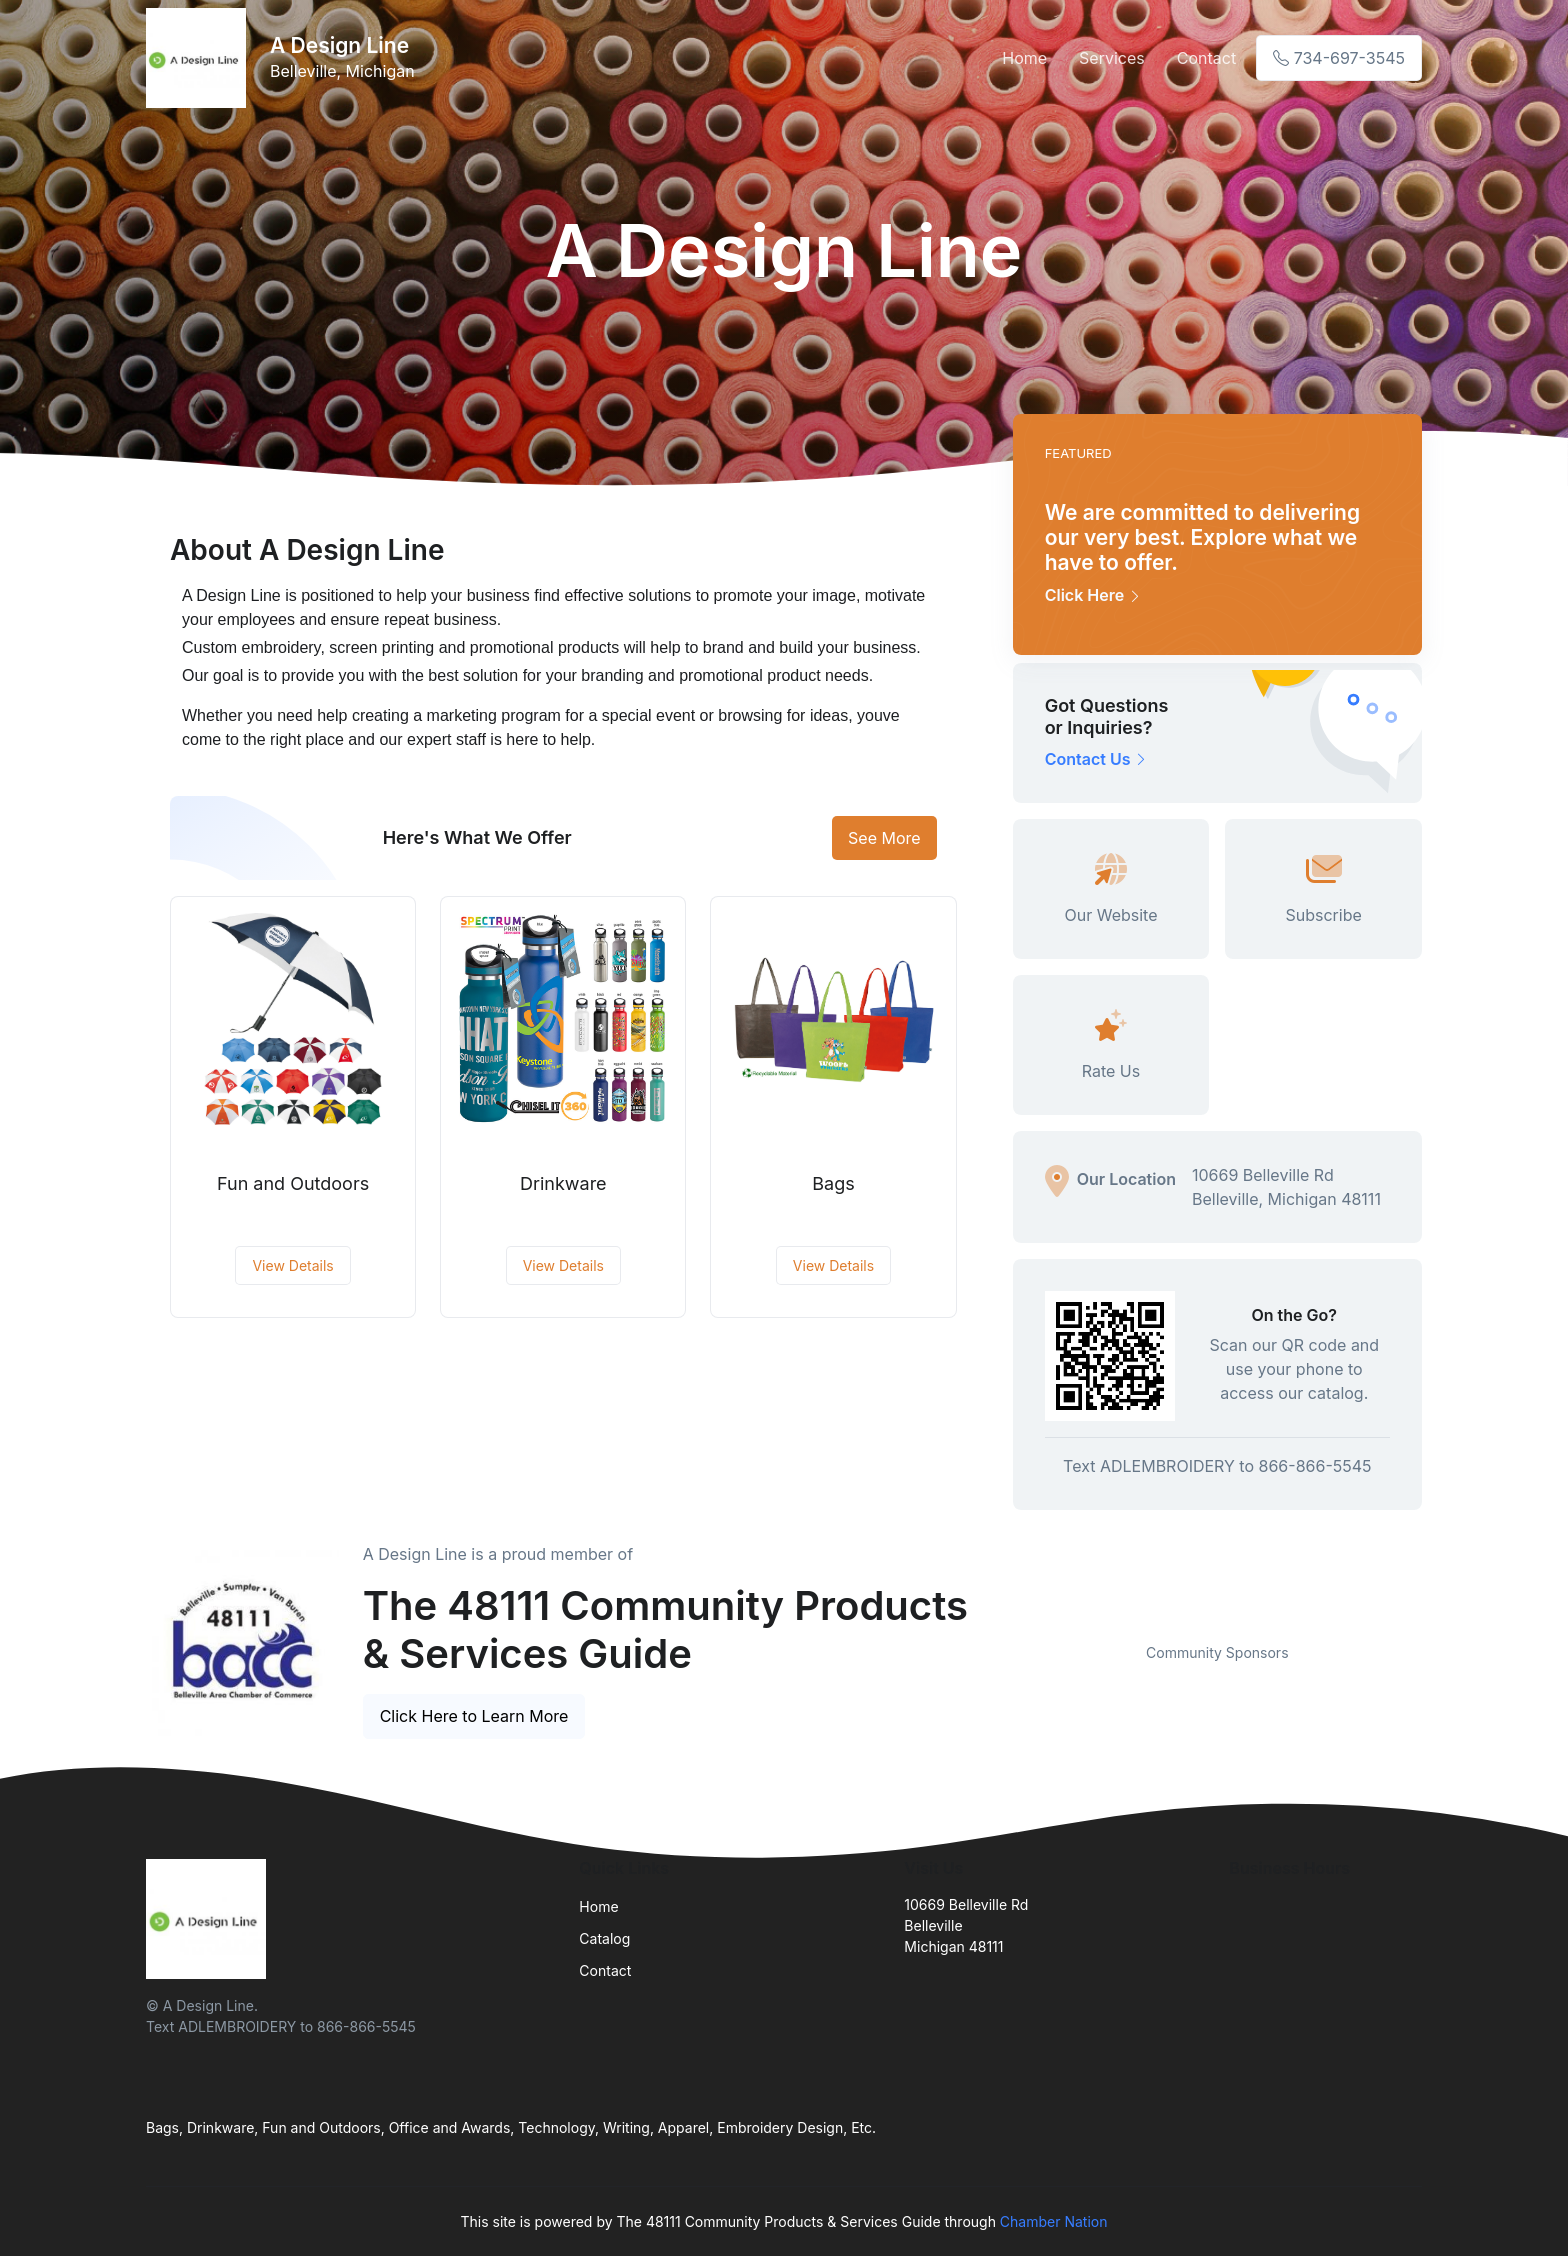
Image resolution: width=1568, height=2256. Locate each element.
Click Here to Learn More (474, 1716)
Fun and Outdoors (293, 1183)
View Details (292, 1265)
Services (1112, 58)
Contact (1206, 58)
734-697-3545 (1339, 58)
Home (1024, 58)
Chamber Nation (1054, 2221)
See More (884, 838)
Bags (833, 1183)
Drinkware (563, 1183)
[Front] (200, 58)
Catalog (604, 1938)
